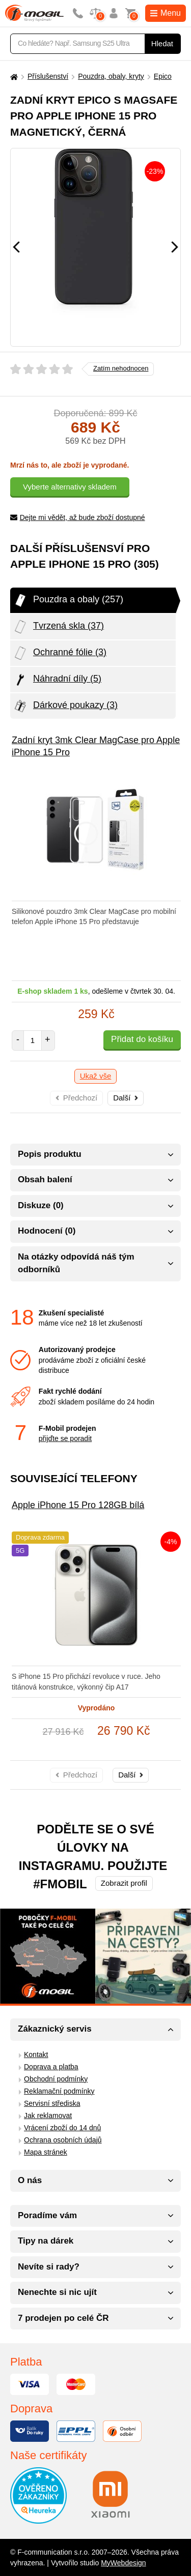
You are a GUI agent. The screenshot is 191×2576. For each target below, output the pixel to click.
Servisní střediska (52, 2103)
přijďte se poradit (65, 1438)
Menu (165, 13)
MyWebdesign (123, 2563)
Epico (163, 76)
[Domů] (13, 76)
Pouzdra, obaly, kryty (111, 76)
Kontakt (36, 2054)
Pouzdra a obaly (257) (68, 600)
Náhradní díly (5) (57, 679)
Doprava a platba (51, 2067)
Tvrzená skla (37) (58, 626)
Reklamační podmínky (59, 2091)
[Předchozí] (16, 247)
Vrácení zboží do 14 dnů (62, 2128)
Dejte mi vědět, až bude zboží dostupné (77, 517)
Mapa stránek (45, 2152)
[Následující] (174, 247)
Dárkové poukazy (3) (65, 706)
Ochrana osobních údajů (63, 2140)
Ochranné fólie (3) (59, 653)
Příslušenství (48, 76)
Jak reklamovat (48, 2115)
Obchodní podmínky (56, 2079)
